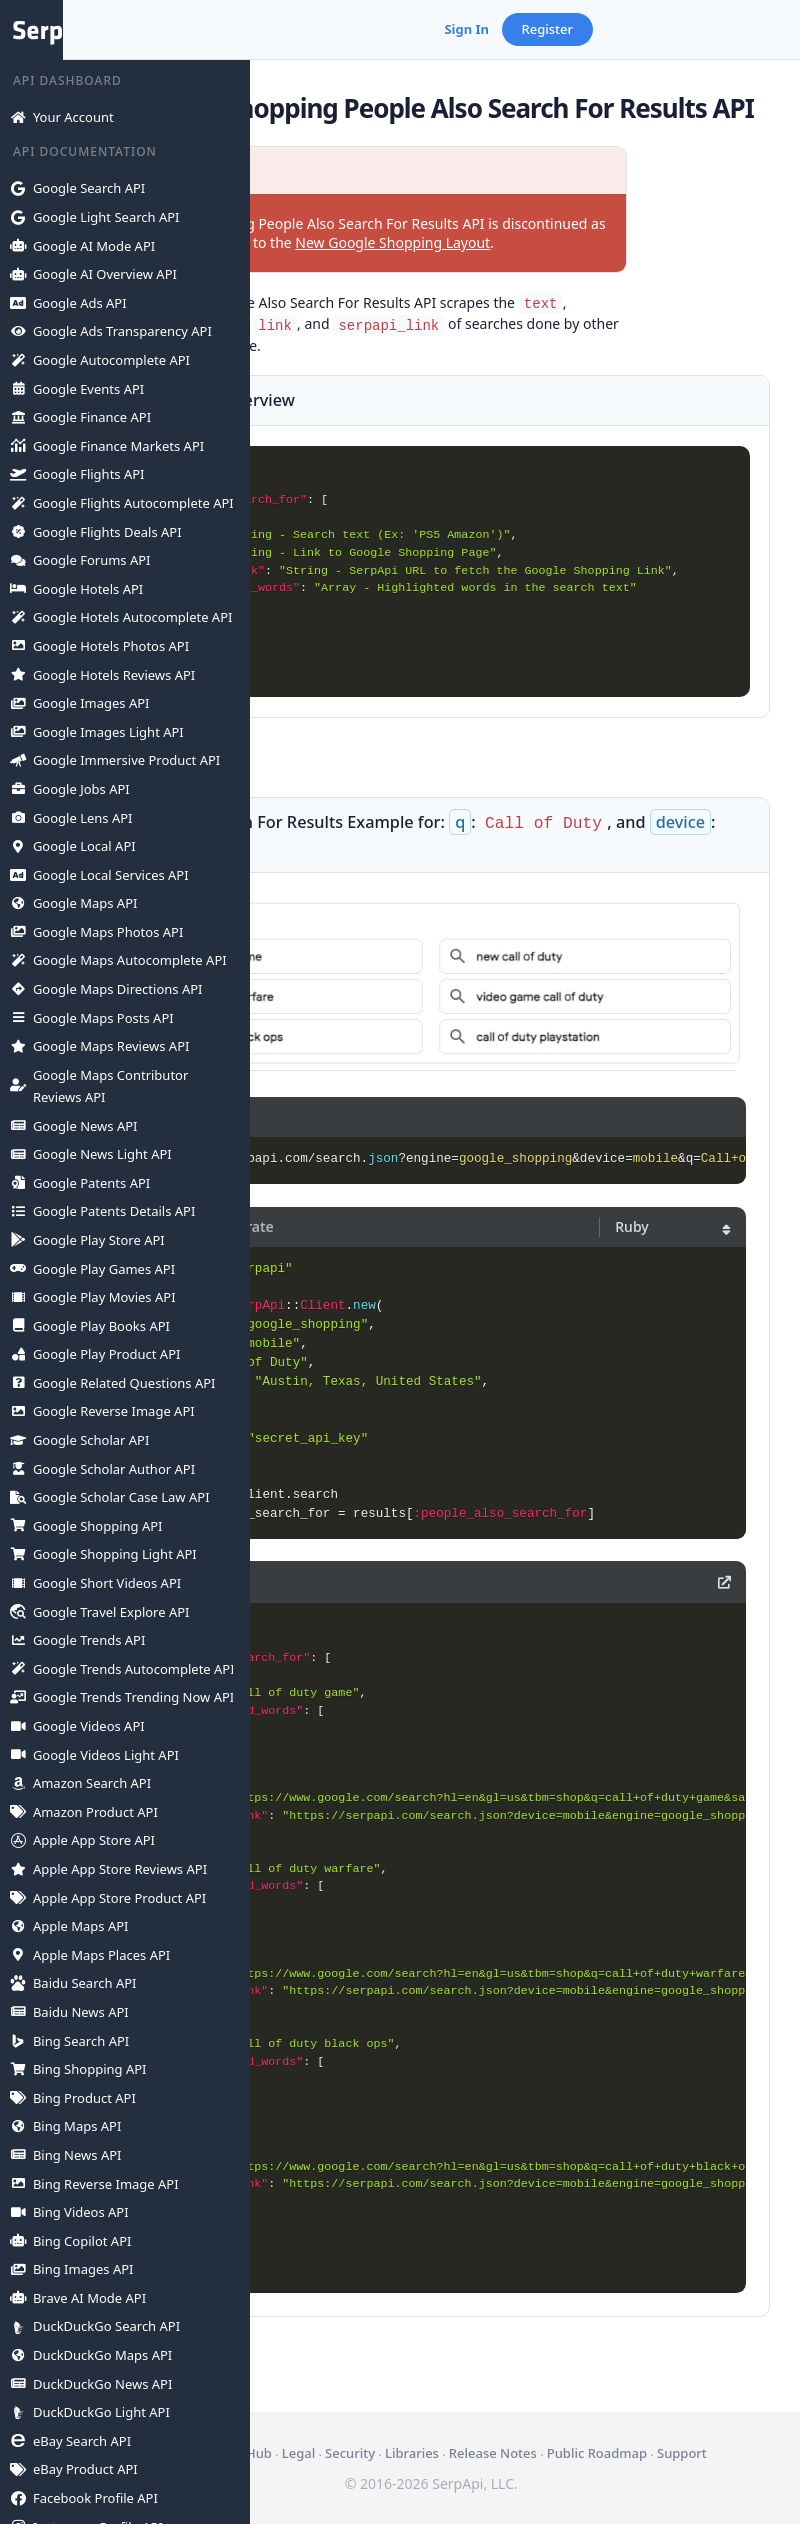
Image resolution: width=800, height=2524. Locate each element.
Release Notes (668, 2431)
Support (582, 2453)
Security (525, 2431)
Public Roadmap (496, 2453)
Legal (473, 2431)
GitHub (425, 2431)
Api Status (362, 2431)
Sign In (654, 29)
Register (735, 29)
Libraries (587, 2431)
